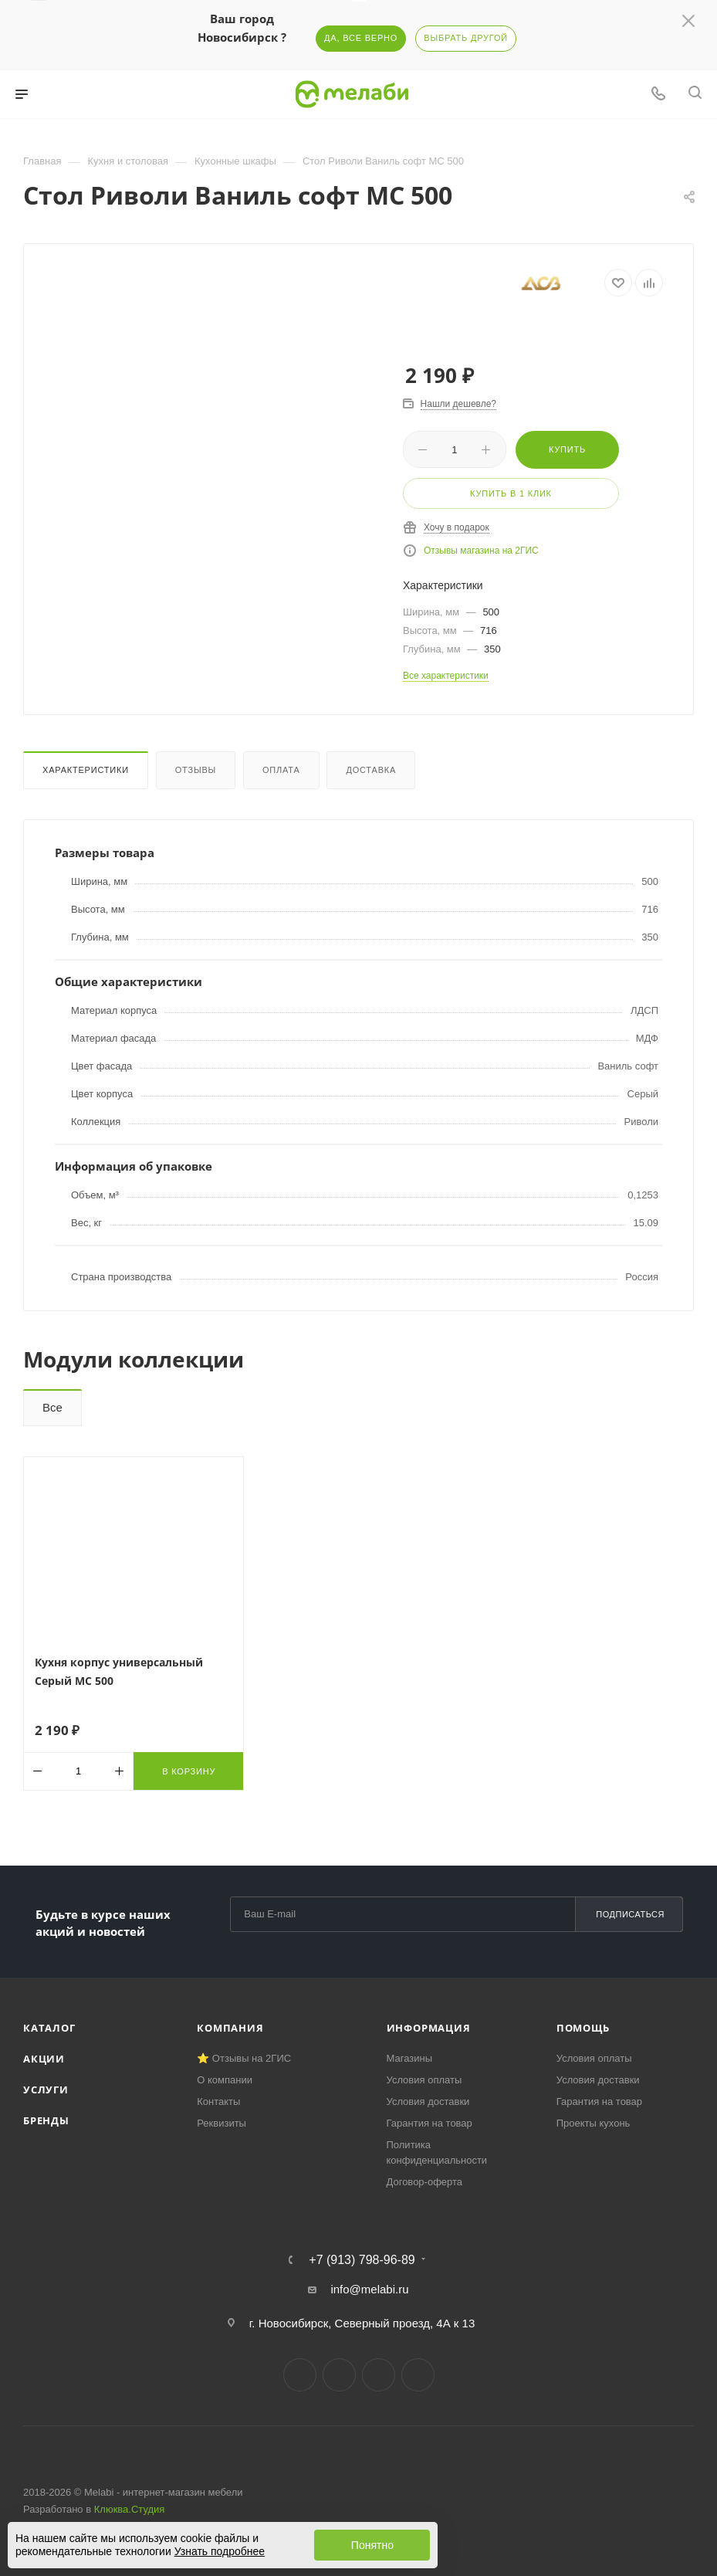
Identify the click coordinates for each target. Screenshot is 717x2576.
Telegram (339, 2374)
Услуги (46, 2089)
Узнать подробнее (219, 2551)
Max (418, 2374)
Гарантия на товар (429, 2123)
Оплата (281, 769)
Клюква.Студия (129, 2509)
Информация (429, 2028)
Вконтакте (299, 2374)
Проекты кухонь (593, 2123)
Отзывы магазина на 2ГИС (481, 550)
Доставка (371, 769)
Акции (44, 2059)
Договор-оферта (425, 2182)
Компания (230, 2028)
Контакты (218, 2101)
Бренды (46, 2120)
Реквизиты (221, 2123)
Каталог (49, 2028)
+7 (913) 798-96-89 (361, 2260)
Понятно (372, 2545)
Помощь (583, 2028)
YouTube (378, 2374)
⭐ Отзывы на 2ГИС (244, 2058)
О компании (224, 2080)
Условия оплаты (424, 2080)
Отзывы (195, 769)
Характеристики (85, 769)
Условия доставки (428, 2101)
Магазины (410, 2058)
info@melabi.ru (369, 2289)
